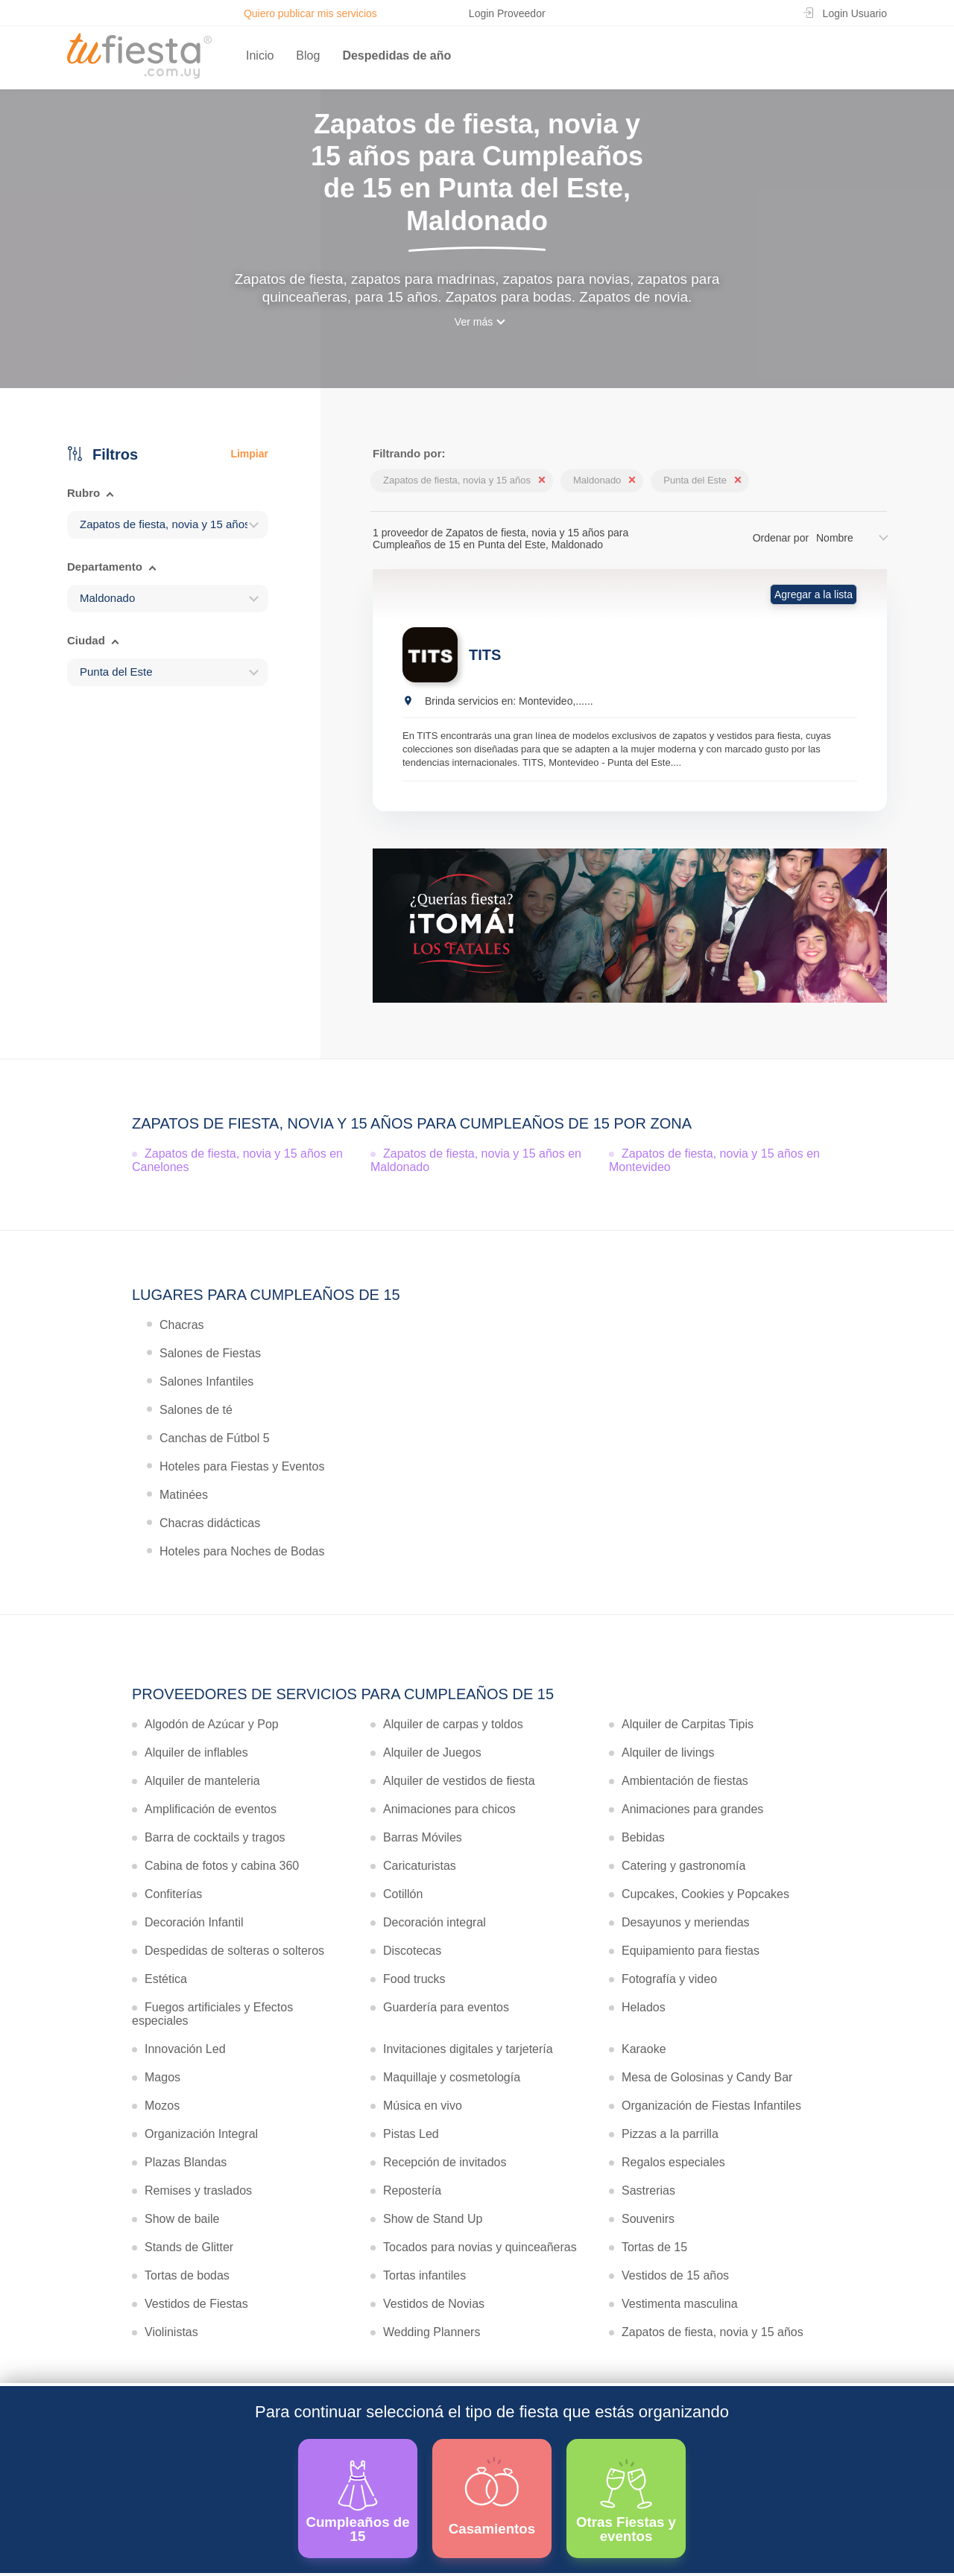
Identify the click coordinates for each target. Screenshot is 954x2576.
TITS (485, 655)
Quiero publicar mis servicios (310, 13)
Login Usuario (855, 13)
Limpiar (249, 454)
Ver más (474, 322)
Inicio (260, 55)
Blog (308, 55)
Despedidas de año (396, 55)
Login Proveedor (507, 13)
